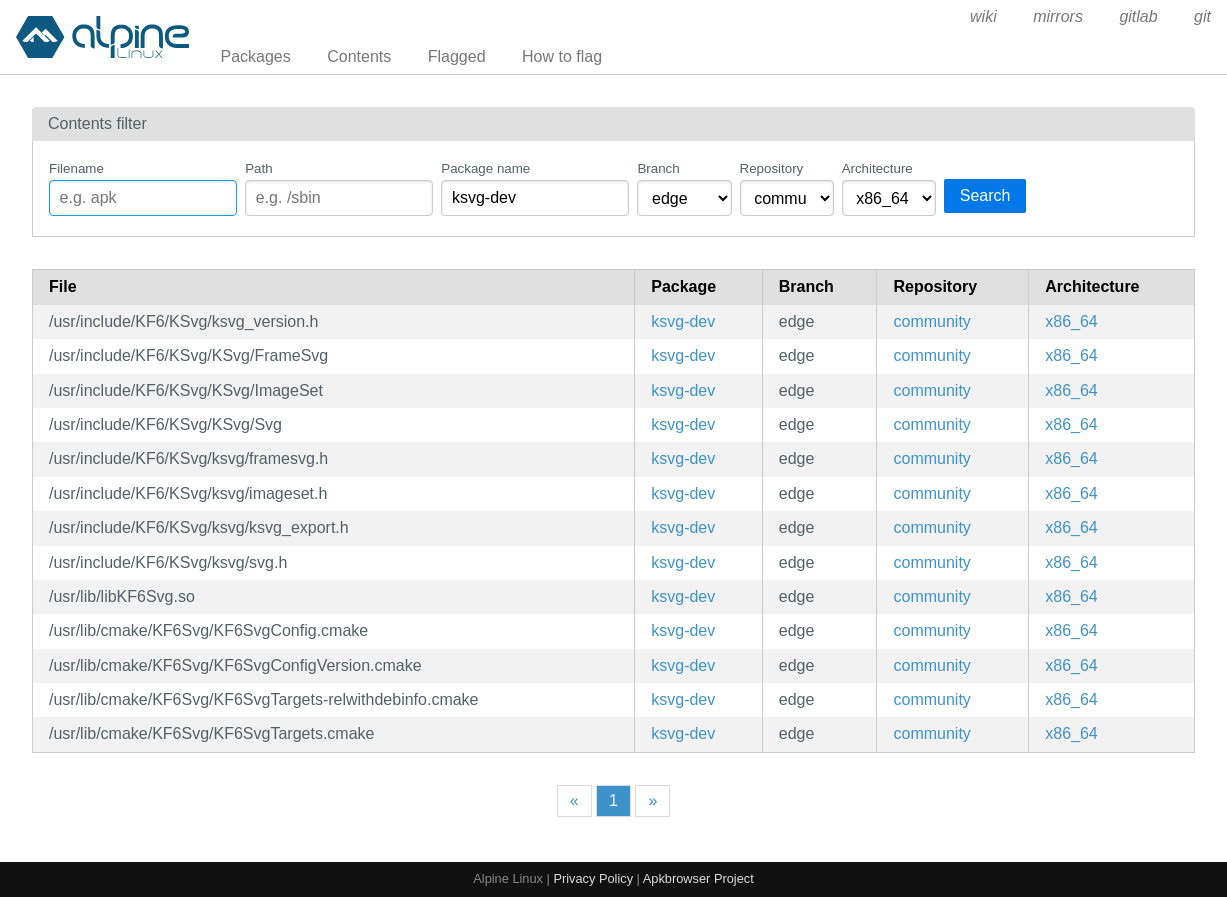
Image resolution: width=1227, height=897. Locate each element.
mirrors (1058, 16)
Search (985, 195)
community (931, 321)
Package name (485, 168)
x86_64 (1071, 321)
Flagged (457, 56)
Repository (772, 168)
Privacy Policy (593, 878)
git (1202, 16)
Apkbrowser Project (698, 878)
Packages (256, 56)
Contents (359, 56)
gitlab (1138, 16)
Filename (76, 168)
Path (258, 168)
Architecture (877, 168)
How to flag (562, 56)
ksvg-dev (683, 321)
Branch (658, 168)
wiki (983, 16)
